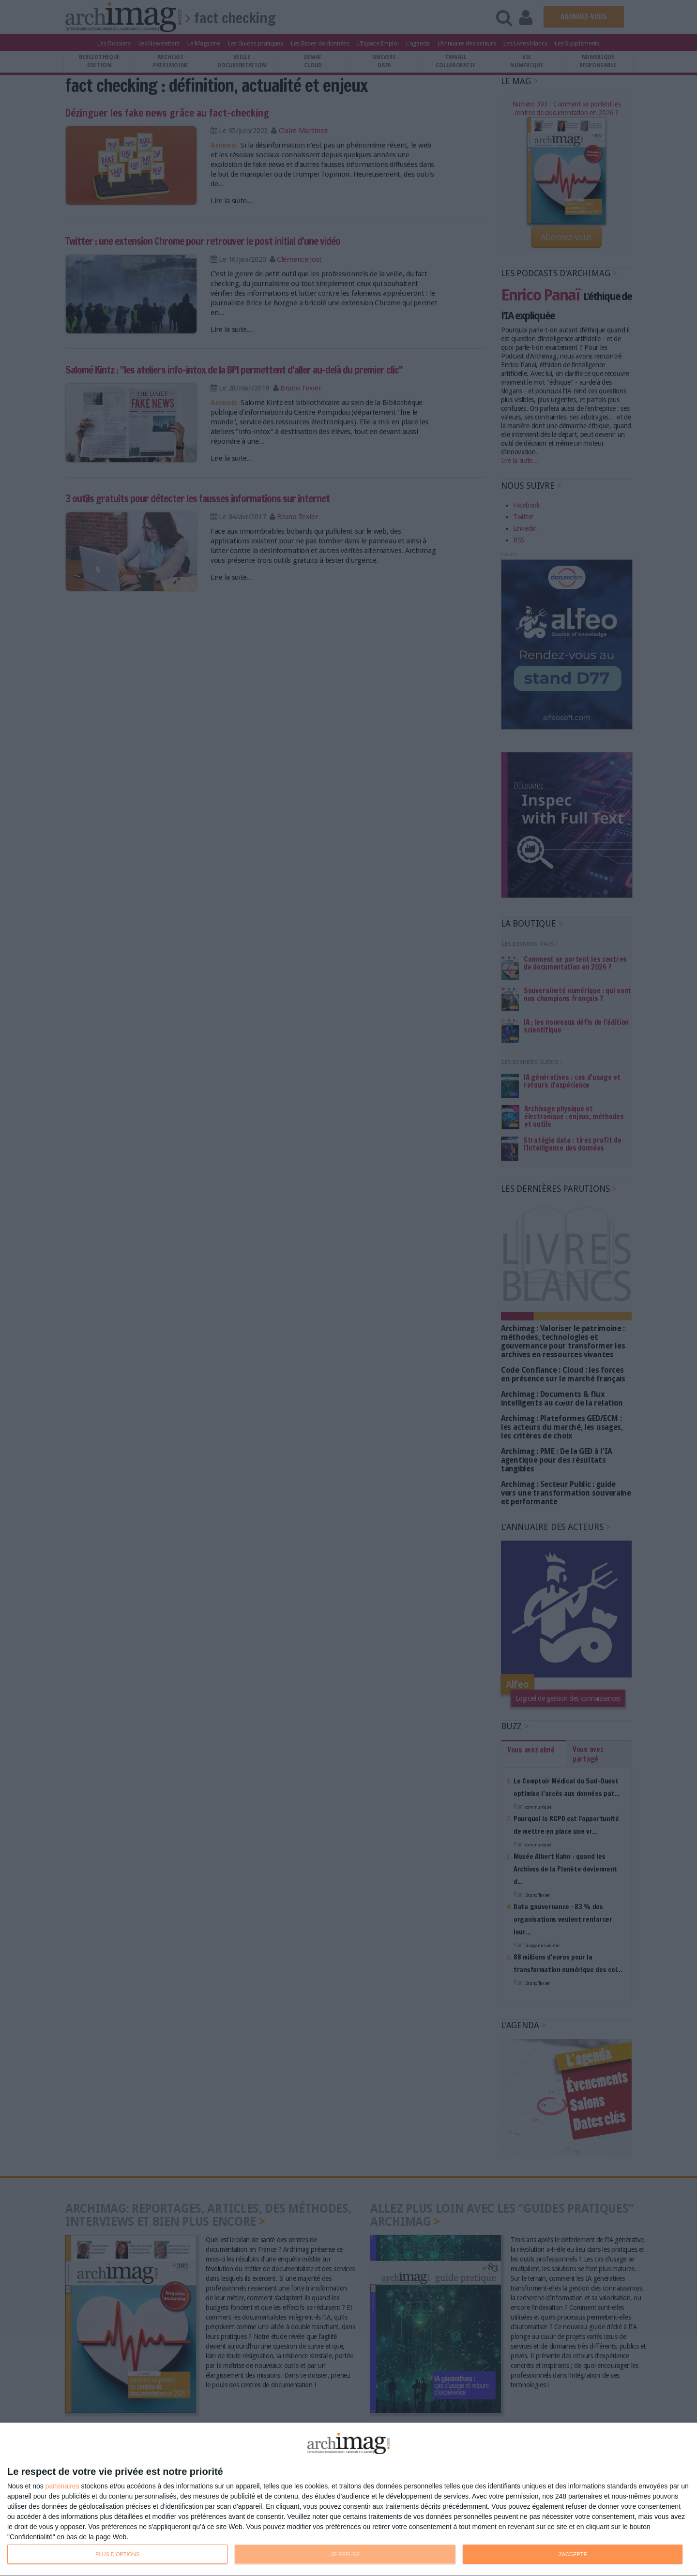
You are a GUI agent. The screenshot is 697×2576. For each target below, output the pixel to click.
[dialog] (348, 2499)
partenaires (62, 2486)
